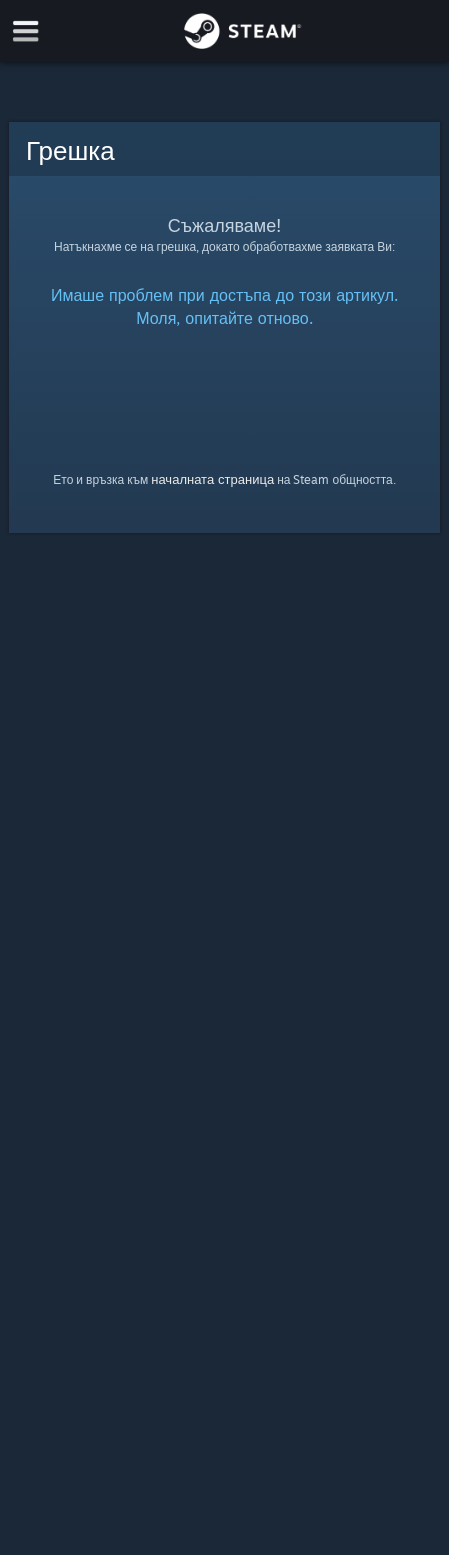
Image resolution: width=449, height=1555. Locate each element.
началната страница (212, 479)
